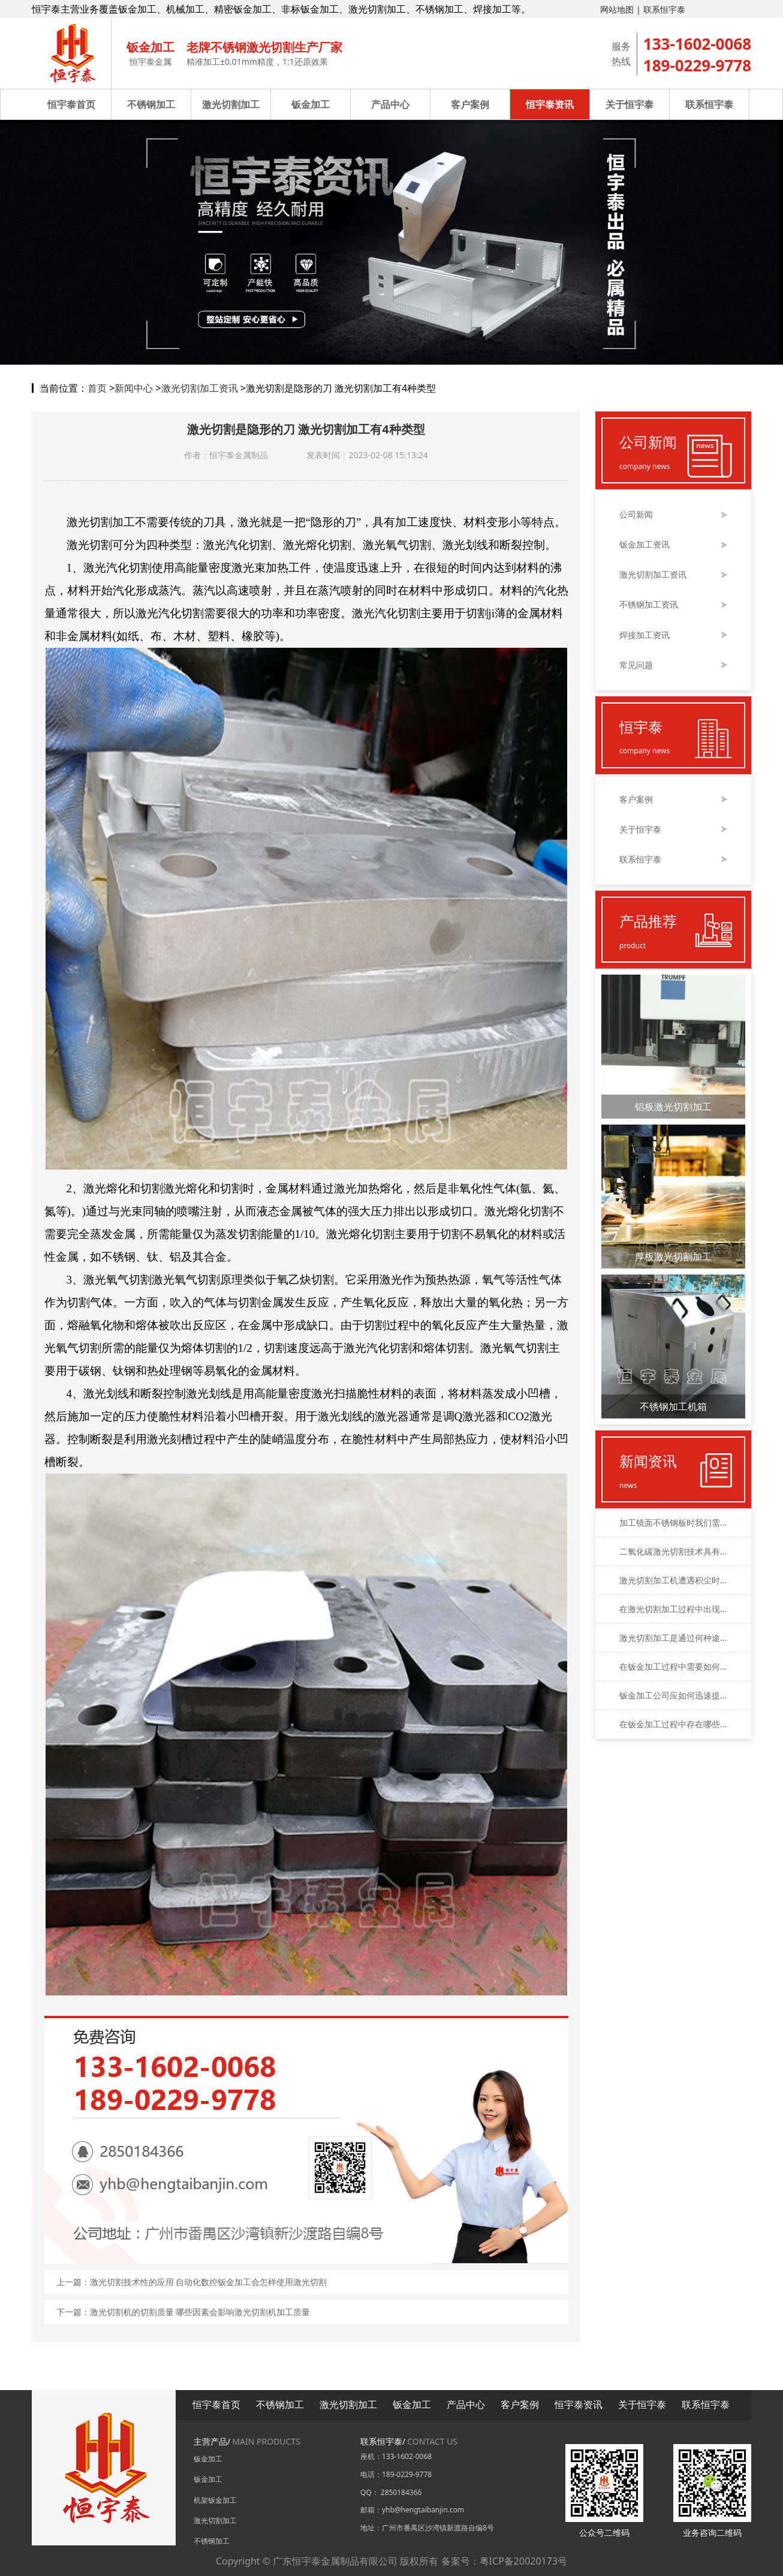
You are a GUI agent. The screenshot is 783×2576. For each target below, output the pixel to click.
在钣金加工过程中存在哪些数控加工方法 (673, 1724)
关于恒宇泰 (629, 104)
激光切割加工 (231, 104)
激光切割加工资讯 (199, 388)
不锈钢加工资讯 (648, 604)
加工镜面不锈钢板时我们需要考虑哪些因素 (673, 1522)
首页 (97, 388)
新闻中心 (134, 388)
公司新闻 (636, 514)
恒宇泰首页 (71, 104)
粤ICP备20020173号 (523, 2561)
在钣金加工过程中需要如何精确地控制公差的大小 (673, 1666)
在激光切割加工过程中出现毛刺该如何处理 (673, 1609)
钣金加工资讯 (644, 544)
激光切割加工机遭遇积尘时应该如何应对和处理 (673, 1580)
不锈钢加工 (151, 104)
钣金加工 (310, 104)
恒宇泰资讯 (550, 104)
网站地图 (617, 9)
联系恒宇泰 (664, 9)
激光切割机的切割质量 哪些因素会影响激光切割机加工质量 (200, 2312)
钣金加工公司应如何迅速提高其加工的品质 (673, 1695)
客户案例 (470, 104)
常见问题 (636, 665)
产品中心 (390, 104)
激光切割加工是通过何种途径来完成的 (673, 1637)
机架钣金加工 (215, 2500)
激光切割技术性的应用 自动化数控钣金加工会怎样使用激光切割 (208, 2282)
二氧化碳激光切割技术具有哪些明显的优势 (673, 1551)
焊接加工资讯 (644, 635)
